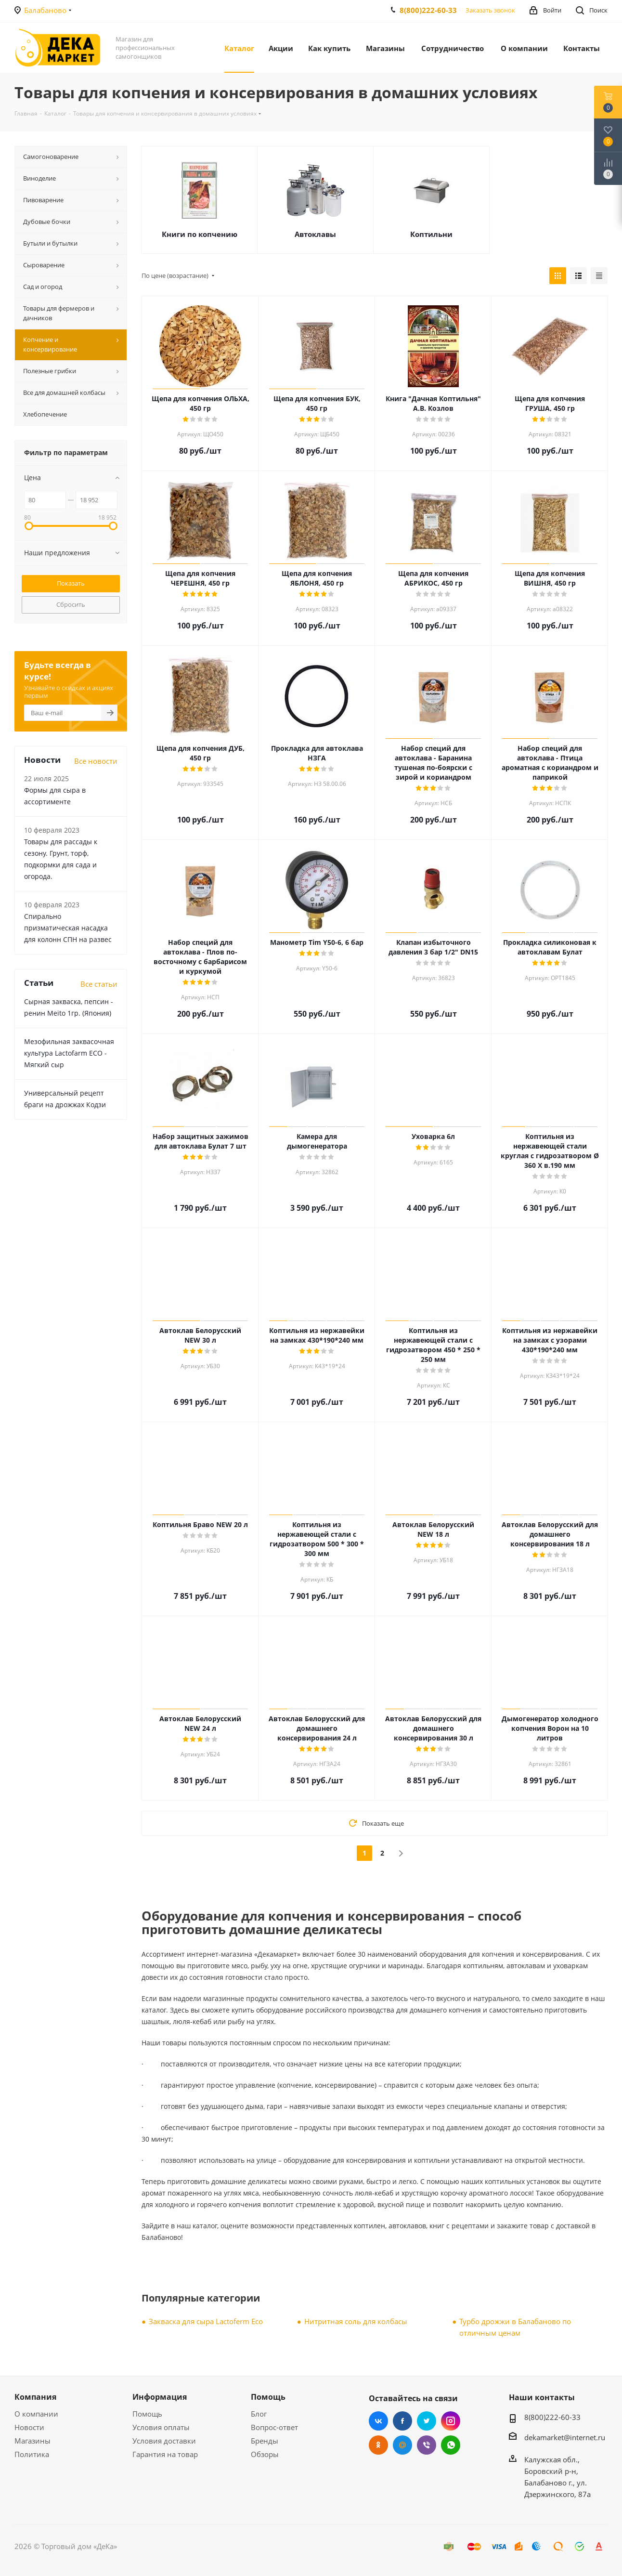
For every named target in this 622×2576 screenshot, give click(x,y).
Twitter (426, 2421)
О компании (36, 2414)
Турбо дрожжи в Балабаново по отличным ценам (515, 2327)
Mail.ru (402, 2445)
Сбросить (70, 604)
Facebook (402, 2421)
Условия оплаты (161, 2427)
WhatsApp (450, 2445)
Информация (159, 2397)
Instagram (450, 2421)
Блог (259, 2414)
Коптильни (431, 234)
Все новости (95, 761)
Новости (29, 2427)
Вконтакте (378, 2421)
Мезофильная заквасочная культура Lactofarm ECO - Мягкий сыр (69, 1053)
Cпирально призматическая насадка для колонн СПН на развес (68, 928)
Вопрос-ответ (274, 2427)
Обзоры (265, 2454)
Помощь (147, 2414)
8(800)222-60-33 (428, 10)
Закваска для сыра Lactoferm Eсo (206, 2321)
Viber (426, 2445)
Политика (31, 2454)
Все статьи (98, 984)
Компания (35, 2397)
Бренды (264, 2440)
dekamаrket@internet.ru (564, 2437)
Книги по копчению (199, 234)
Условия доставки (164, 2440)
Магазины (32, 2440)
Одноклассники (378, 2445)
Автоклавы (315, 234)
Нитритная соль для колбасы (355, 2321)
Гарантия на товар (165, 2454)
